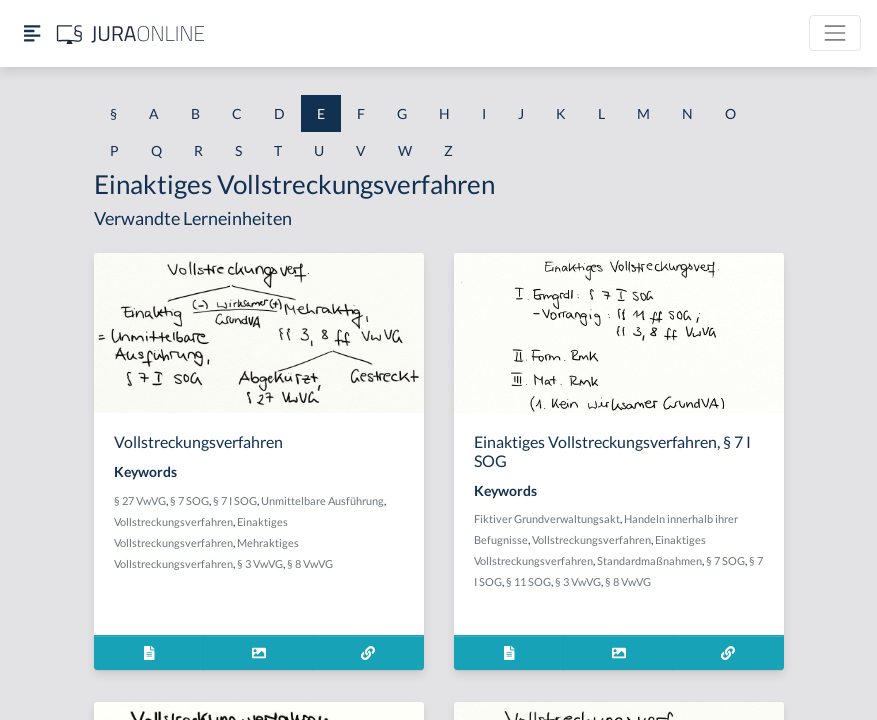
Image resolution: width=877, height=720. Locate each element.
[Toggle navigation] (835, 33)
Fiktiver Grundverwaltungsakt (547, 518)
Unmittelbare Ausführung (322, 500)
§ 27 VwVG (140, 500)
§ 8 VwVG (310, 563)
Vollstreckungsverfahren (173, 521)
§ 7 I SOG (235, 500)
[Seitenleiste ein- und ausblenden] (32, 33)
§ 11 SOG (528, 581)
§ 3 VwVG (260, 563)
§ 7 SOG (189, 500)
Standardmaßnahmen (649, 560)
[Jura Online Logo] (131, 33)
